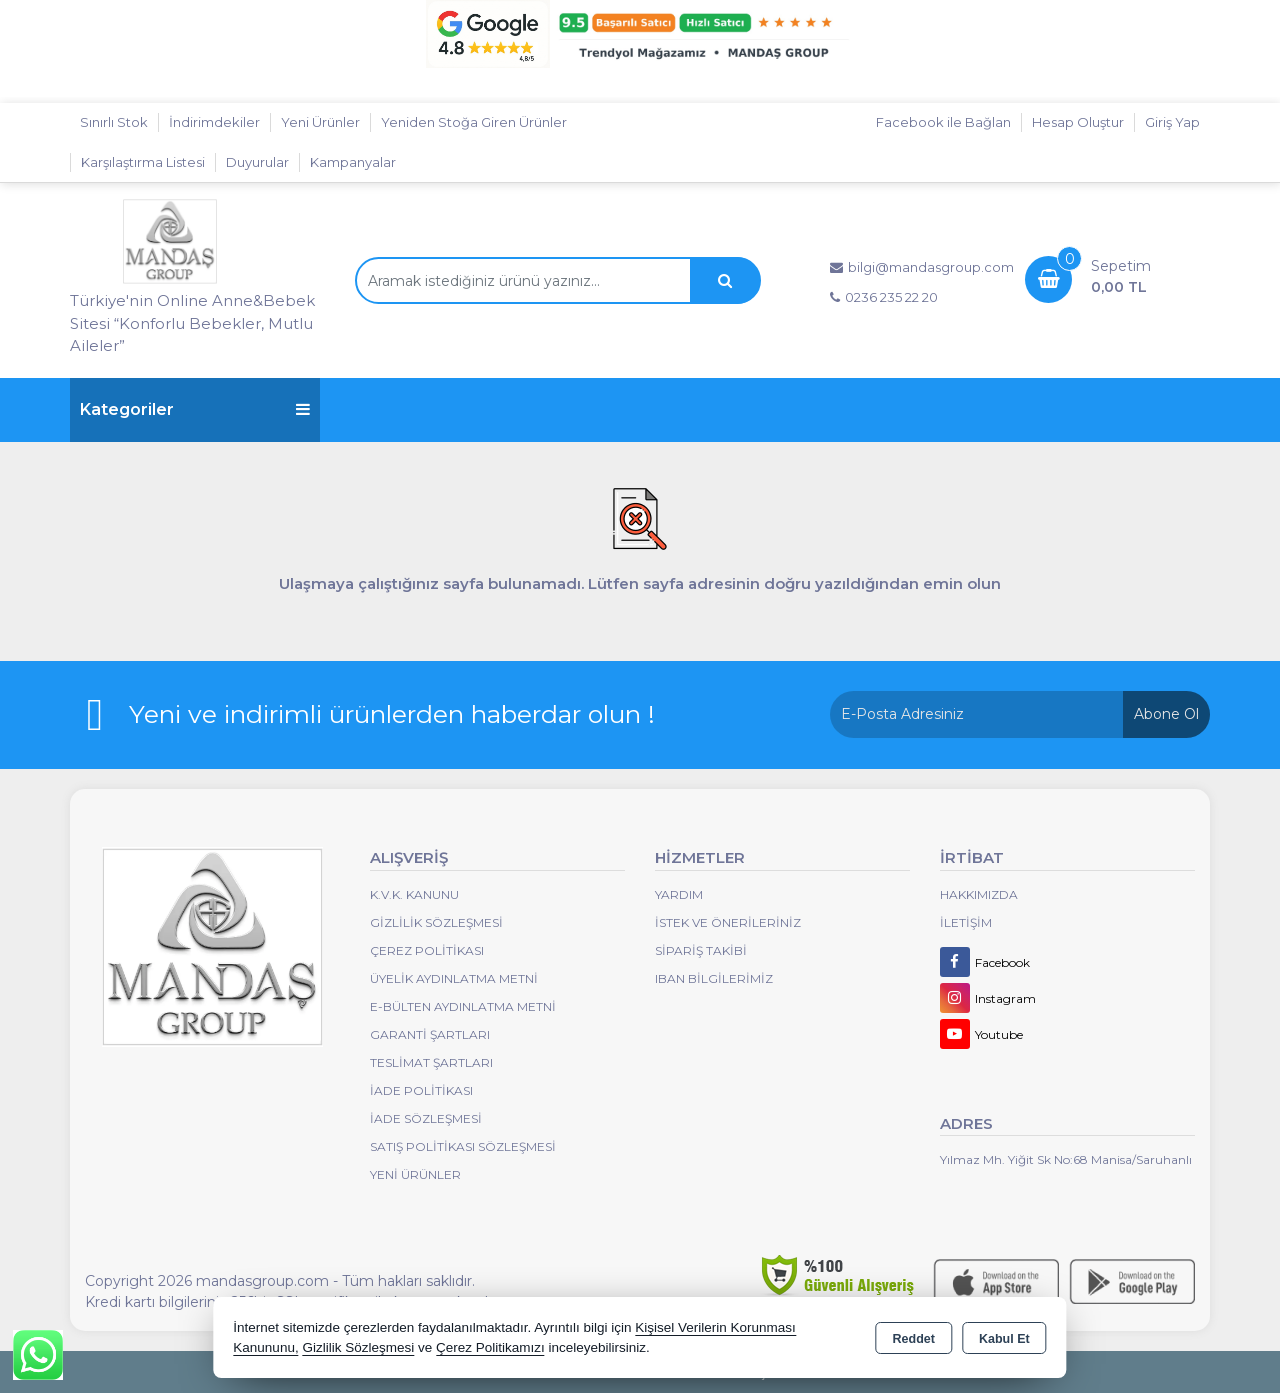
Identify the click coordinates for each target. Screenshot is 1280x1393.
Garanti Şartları (430, 1034)
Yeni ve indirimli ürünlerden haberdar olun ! (392, 714)
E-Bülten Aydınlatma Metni (463, 1006)
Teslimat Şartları (431, 1062)
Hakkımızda (979, 894)
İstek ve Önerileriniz (728, 922)
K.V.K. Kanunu (414, 894)
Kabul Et (1004, 1339)
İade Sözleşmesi (426, 1118)
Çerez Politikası (427, 950)
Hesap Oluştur (1078, 122)
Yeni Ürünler (415, 1174)
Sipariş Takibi (701, 950)
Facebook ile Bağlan (943, 122)
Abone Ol (1166, 714)
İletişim (966, 922)
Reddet (914, 1339)
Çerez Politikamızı (490, 1347)
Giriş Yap (1172, 122)
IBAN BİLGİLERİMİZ (714, 978)
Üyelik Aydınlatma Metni (454, 978)
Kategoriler (195, 409)
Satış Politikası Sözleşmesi (463, 1146)
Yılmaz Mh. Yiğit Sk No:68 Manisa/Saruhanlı (1066, 1159)
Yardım (679, 894)
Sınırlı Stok (114, 122)
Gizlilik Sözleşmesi (436, 922)
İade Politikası (421, 1090)
